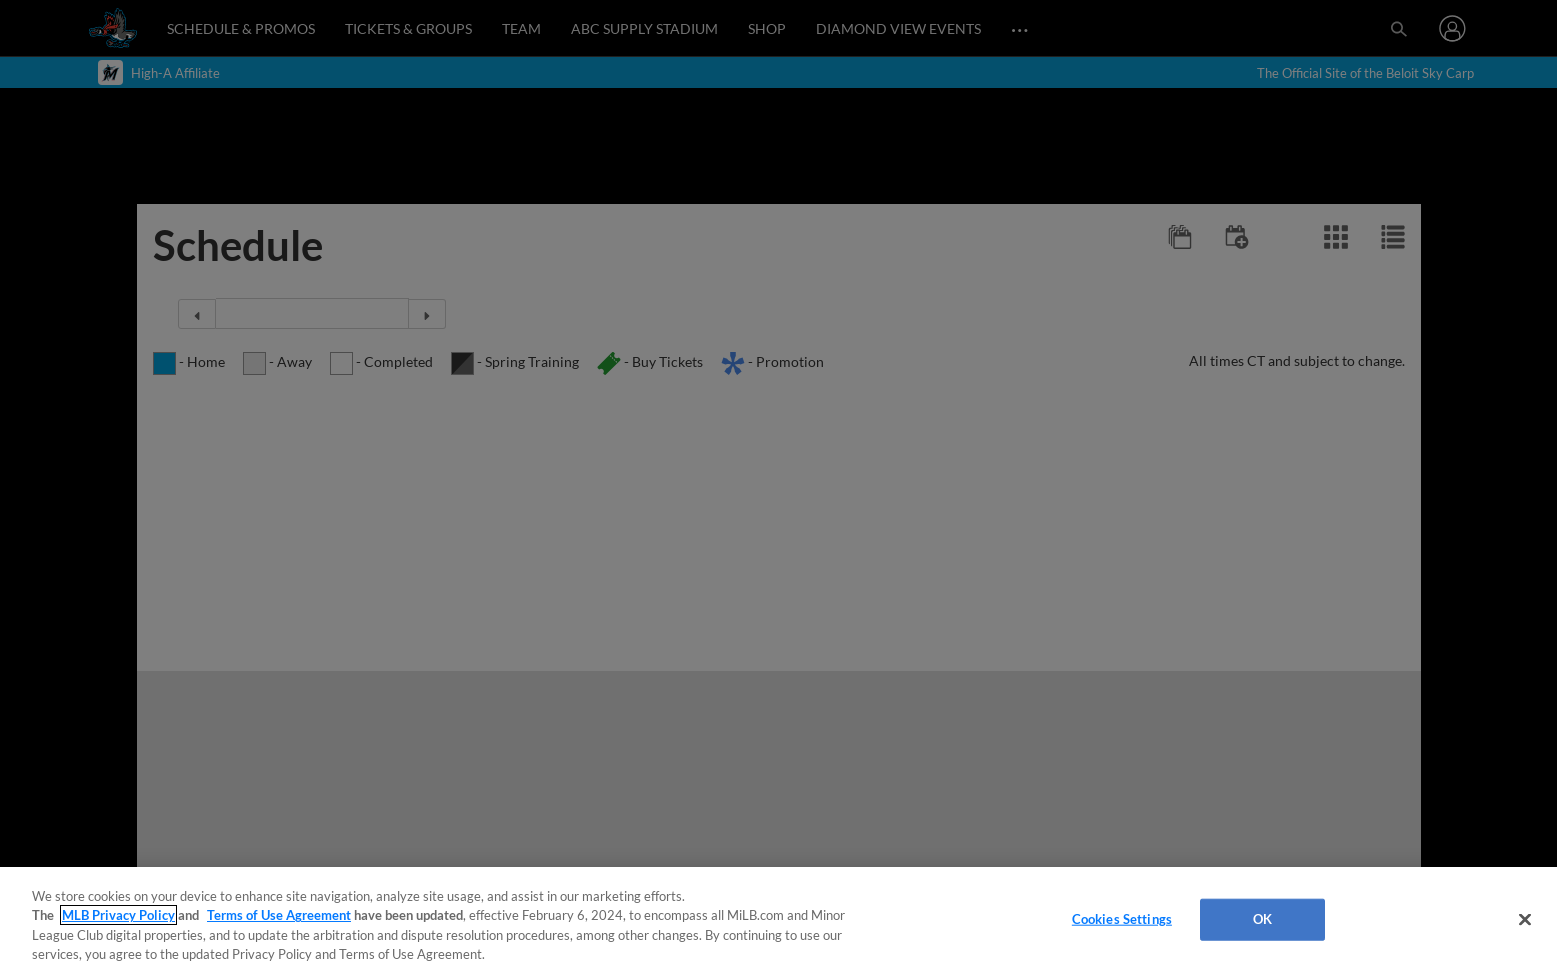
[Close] (1525, 919)
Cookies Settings (1122, 919)
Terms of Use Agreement (279, 915)
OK (1262, 919)
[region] (778, 921)
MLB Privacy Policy (118, 915)
